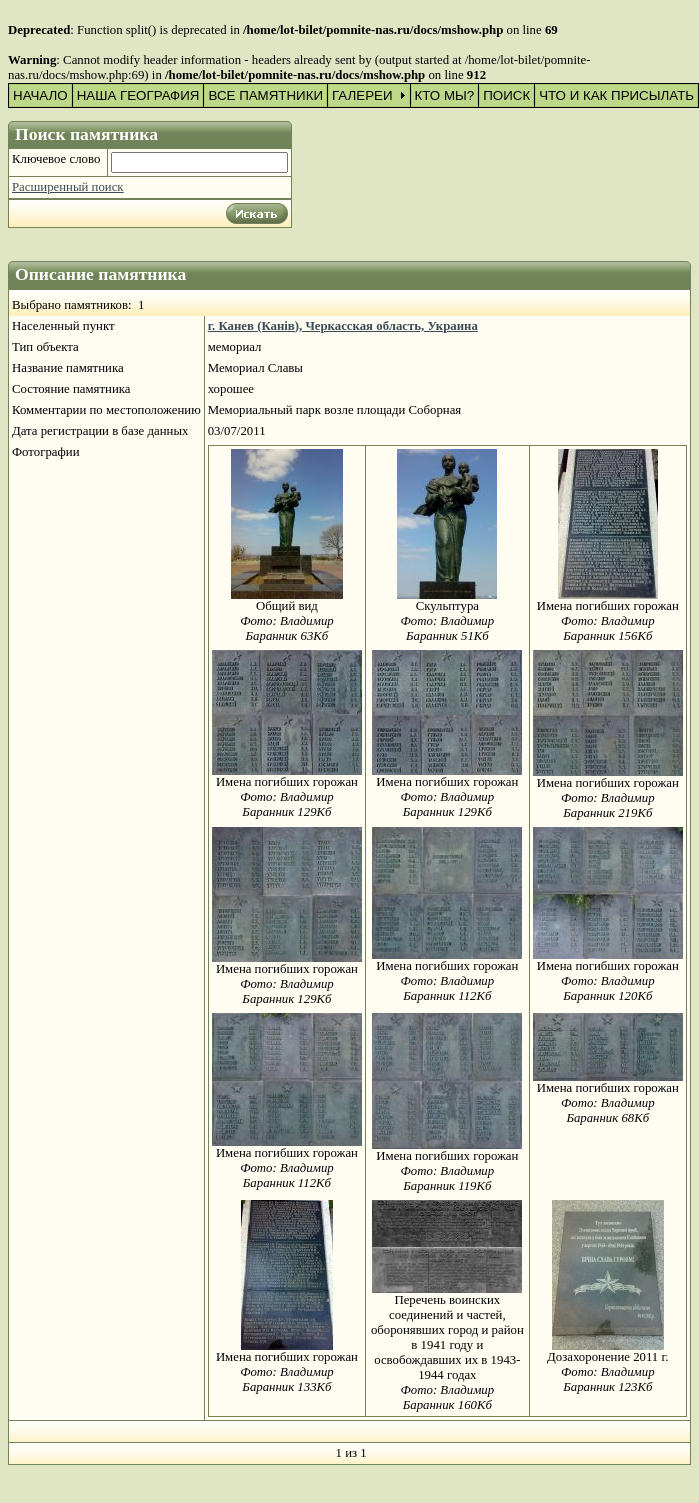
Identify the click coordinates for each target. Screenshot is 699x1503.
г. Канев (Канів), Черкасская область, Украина (343, 326)
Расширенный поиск (68, 187)
